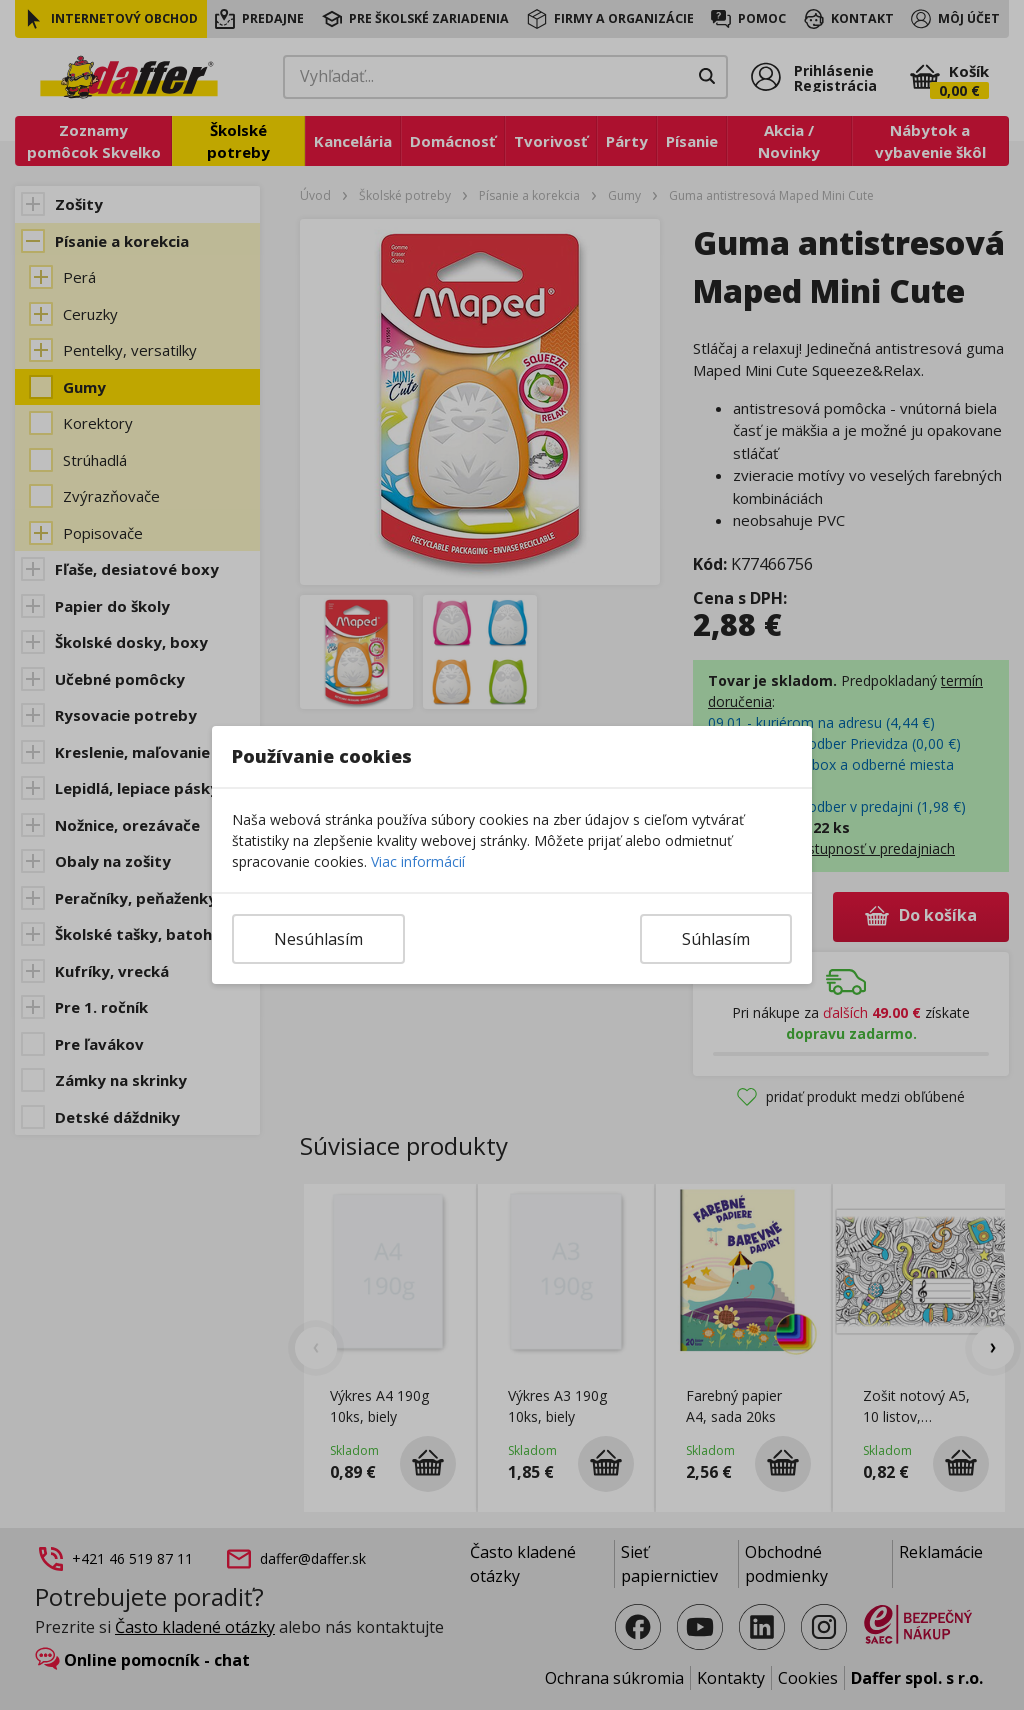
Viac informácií (418, 861)
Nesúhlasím (318, 939)
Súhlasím (716, 939)
